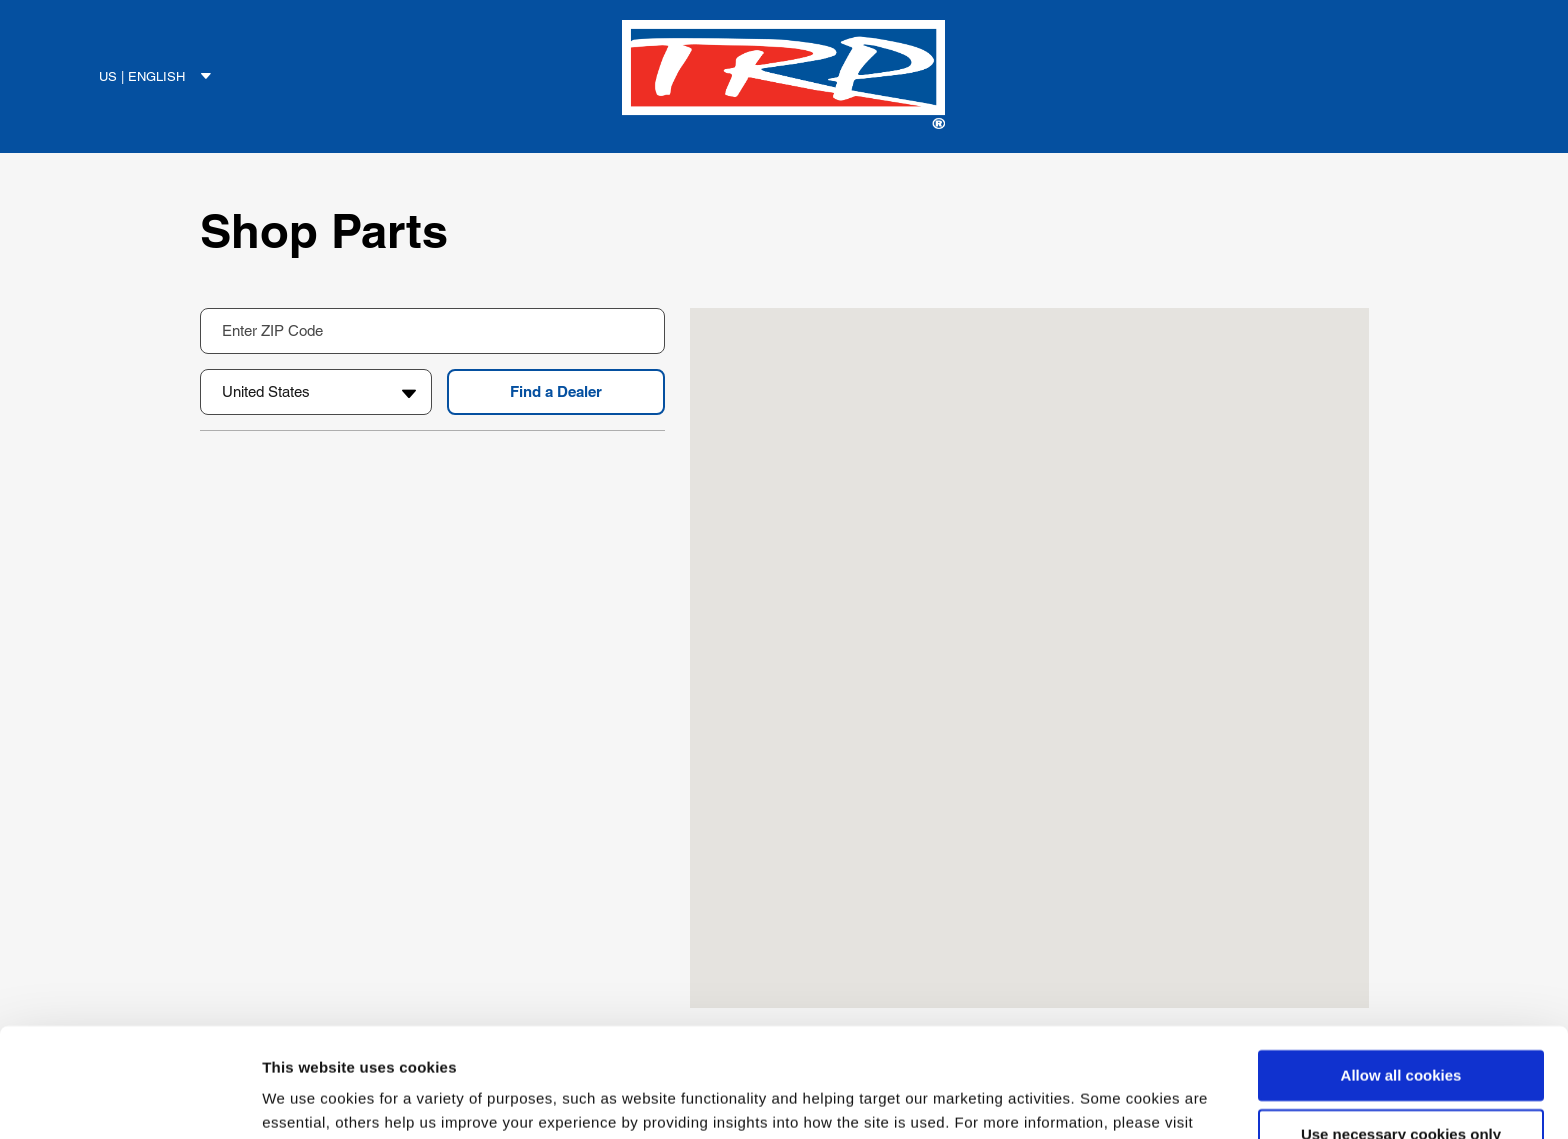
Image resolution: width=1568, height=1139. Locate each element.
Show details (308, 1099)
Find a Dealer (556, 391)
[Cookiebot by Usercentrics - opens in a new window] (129, 1100)
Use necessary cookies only (1401, 1032)
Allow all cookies (1401, 973)
